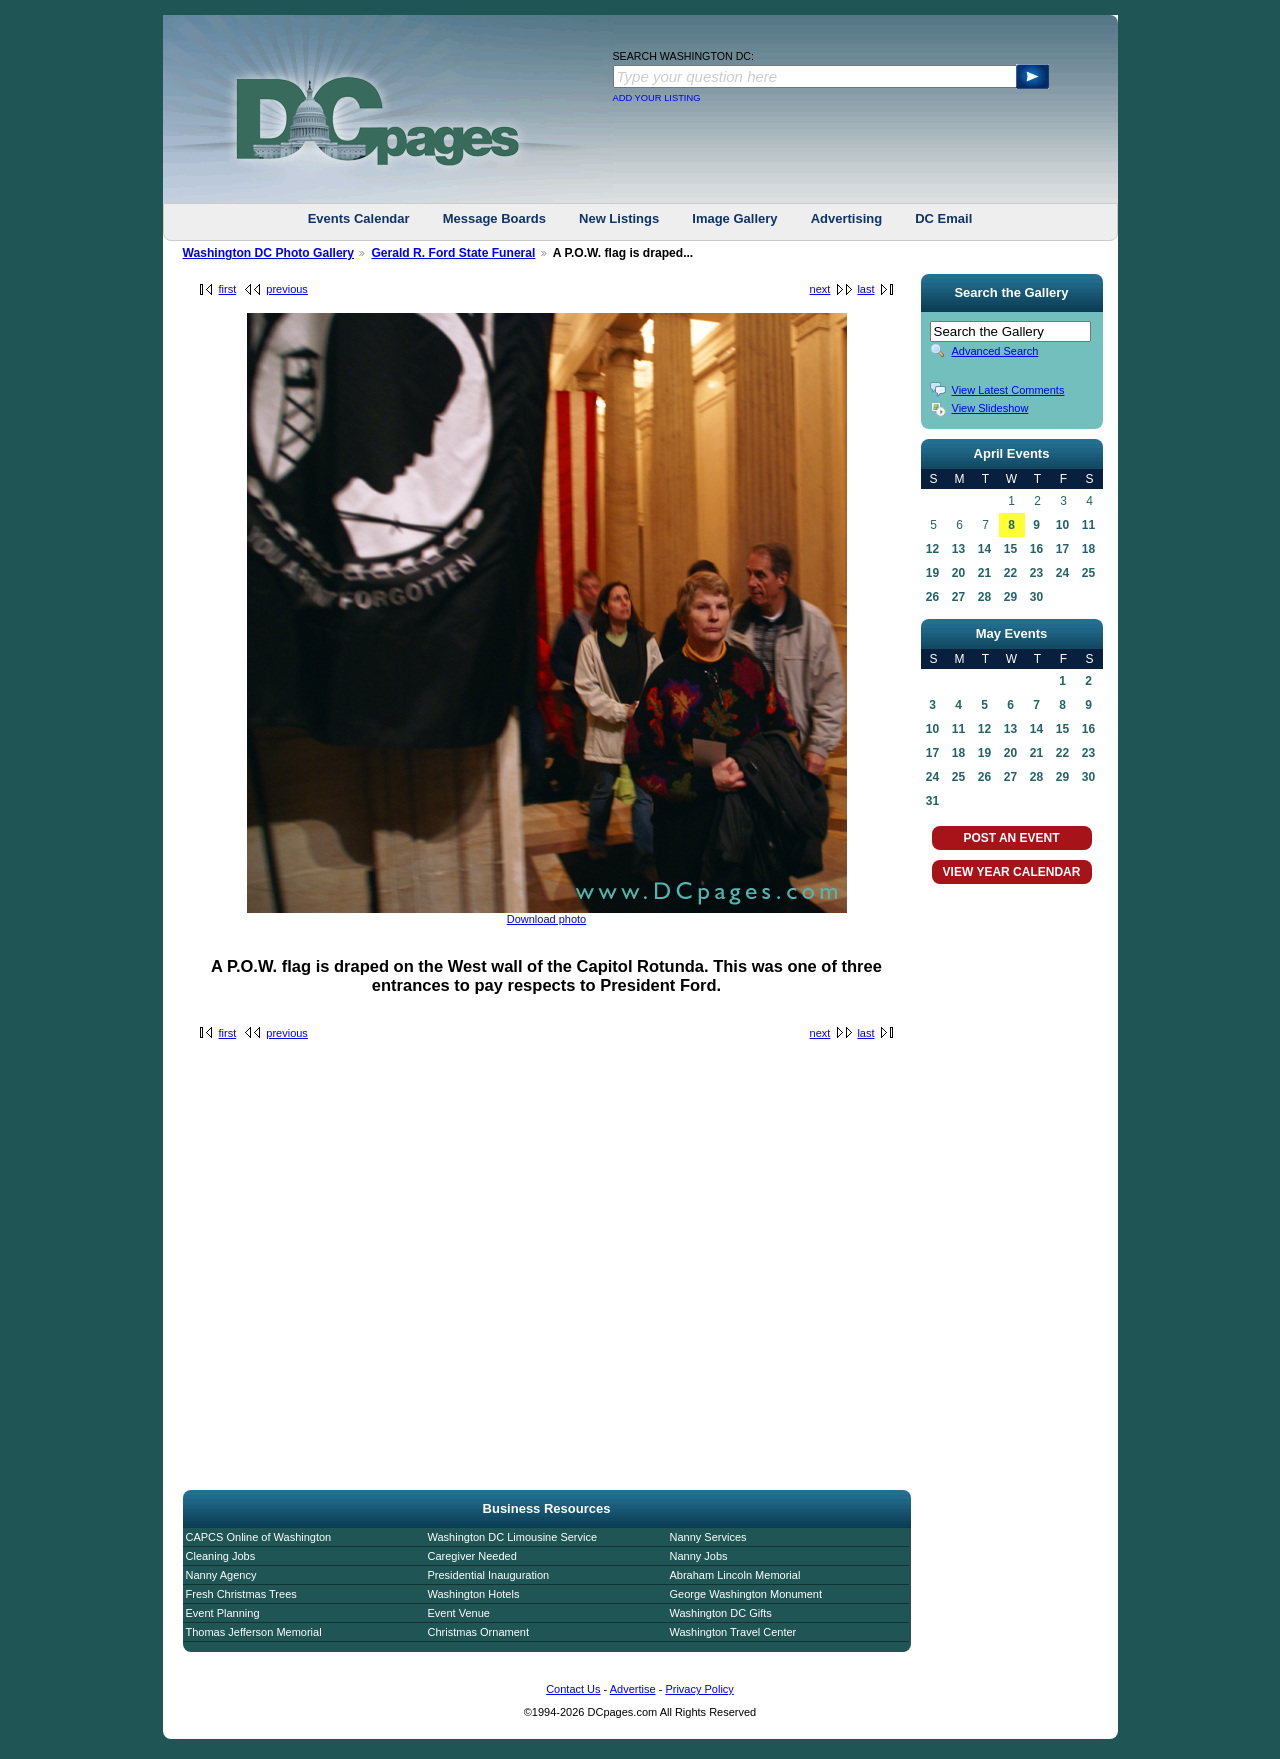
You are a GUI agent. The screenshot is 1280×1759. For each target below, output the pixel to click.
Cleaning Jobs (221, 1556)
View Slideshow (990, 408)
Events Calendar (359, 218)
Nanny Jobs (699, 1556)
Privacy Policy (699, 1689)
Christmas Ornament (478, 1632)
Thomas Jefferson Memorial (254, 1632)
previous (287, 289)
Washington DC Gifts (721, 1613)
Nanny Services (708, 1537)
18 (1088, 549)
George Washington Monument (746, 1594)
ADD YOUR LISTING (657, 98)
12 (932, 549)
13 (958, 549)
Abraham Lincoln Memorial (735, 1575)
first (228, 289)
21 (984, 573)
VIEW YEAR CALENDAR (1012, 872)
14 (984, 549)
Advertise (633, 1689)
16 (1036, 549)
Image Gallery (734, 218)
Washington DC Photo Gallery (269, 253)
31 (932, 801)
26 (932, 597)
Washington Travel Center (733, 1632)
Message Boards (494, 218)
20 (958, 573)
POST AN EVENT (1011, 838)
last (865, 289)
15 (1010, 549)
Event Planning (223, 1613)
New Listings (619, 218)
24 (1062, 573)
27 (958, 597)
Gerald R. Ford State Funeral (453, 253)
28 (984, 597)
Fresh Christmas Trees (241, 1594)
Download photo (547, 919)
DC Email (943, 218)
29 (1010, 597)
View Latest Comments (1008, 390)
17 (1062, 549)
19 (932, 573)
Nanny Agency (221, 1575)
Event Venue (459, 1613)
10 (1062, 525)
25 (1088, 573)
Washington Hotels (474, 1594)
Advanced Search (995, 351)
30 (1036, 597)
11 (1088, 525)
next (820, 289)
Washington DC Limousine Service (513, 1537)
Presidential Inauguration (489, 1575)
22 (1010, 573)
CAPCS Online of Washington (259, 1537)
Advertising (847, 218)
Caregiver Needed (472, 1556)
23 (1036, 573)
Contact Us (573, 1689)
